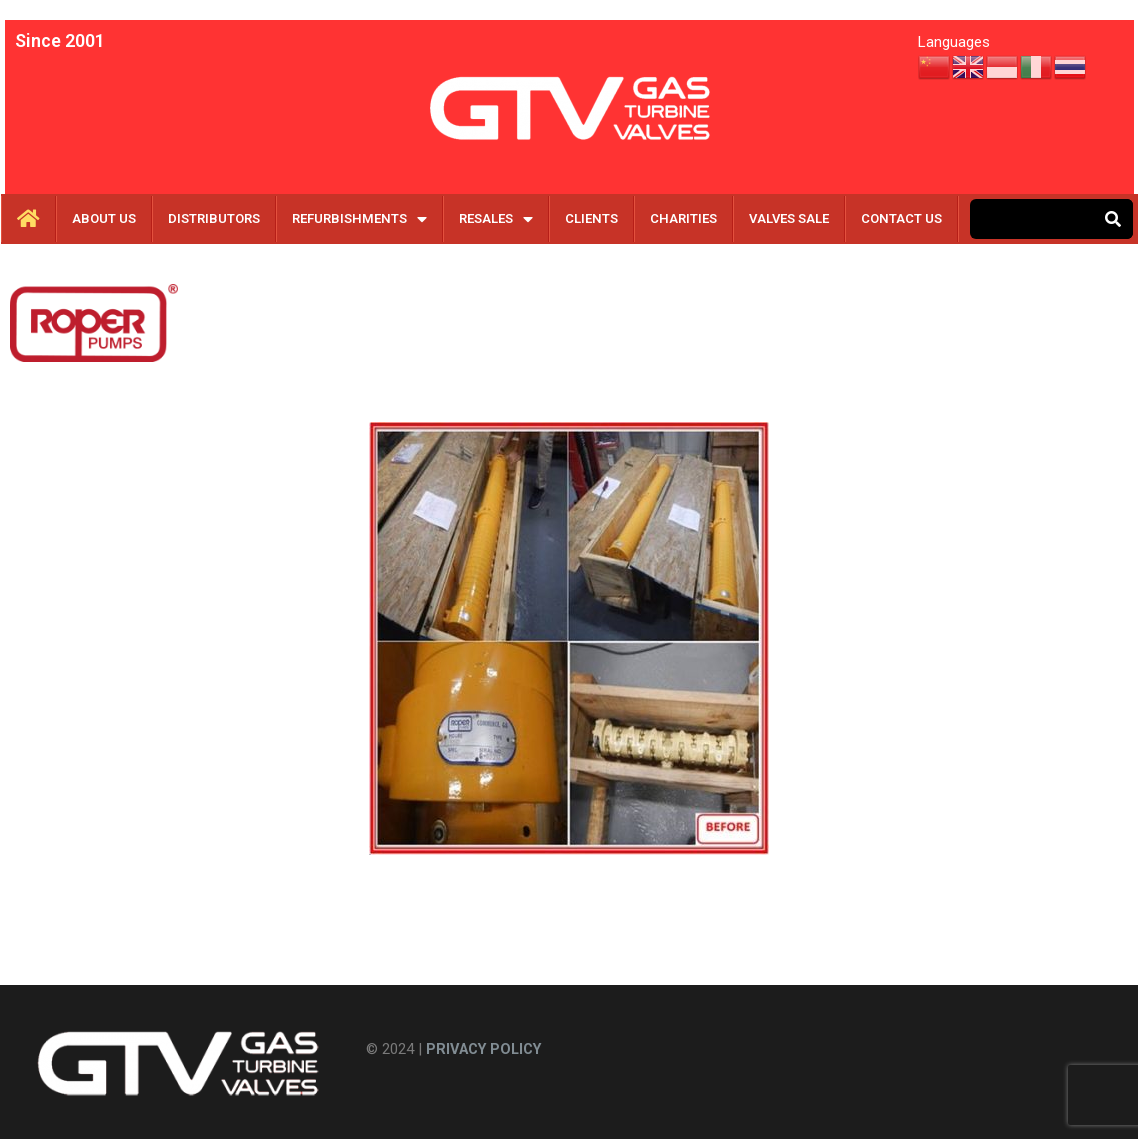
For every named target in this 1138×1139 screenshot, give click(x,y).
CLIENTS (591, 218)
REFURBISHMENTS (359, 219)
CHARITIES (683, 218)
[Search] (1113, 219)
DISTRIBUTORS (214, 218)
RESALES (496, 219)
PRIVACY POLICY (488, 1049)
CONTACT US (901, 218)
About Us (104, 218)
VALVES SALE (789, 218)
